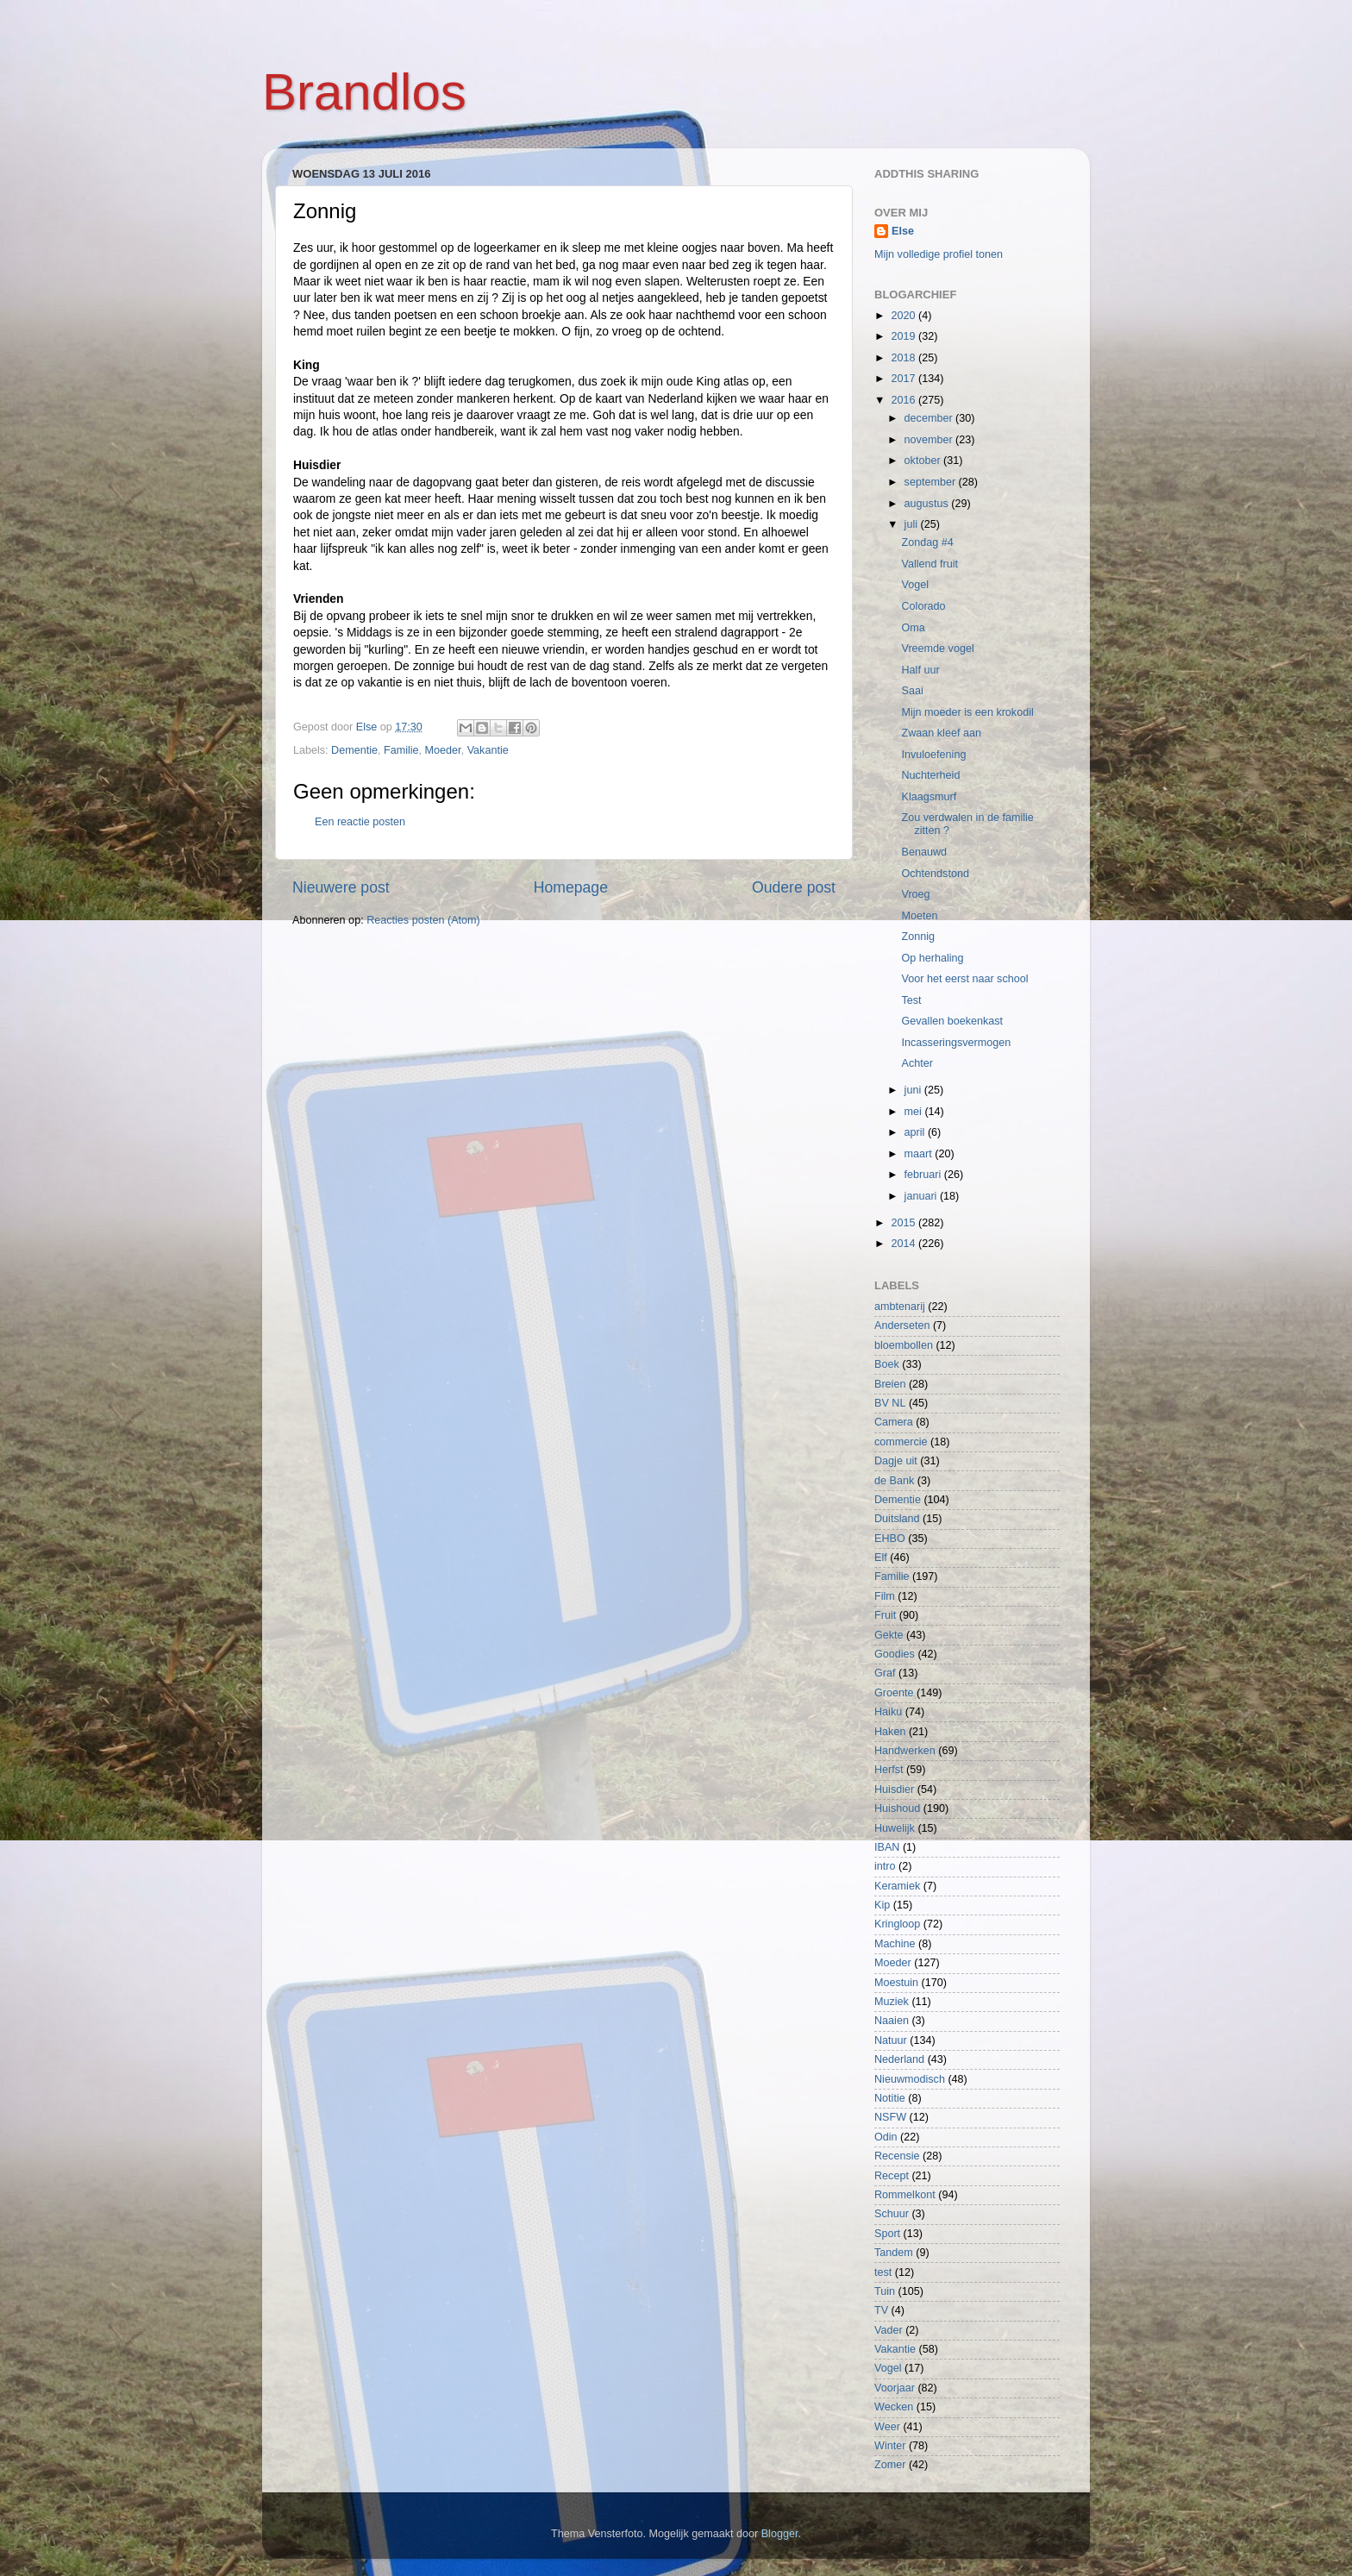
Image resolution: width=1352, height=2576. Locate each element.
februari (924, 1175)
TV (881, 2310)
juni (914, 1090)
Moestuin (896, 1983)
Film (884, 1596)
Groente (894, 1693)
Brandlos (364, 92)
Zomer (889, 2465)
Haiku (888, 1712)
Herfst (889, 1770)
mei (914, 1112)
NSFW (890, 2117)
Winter (889, 2446)
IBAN (886, 1847)
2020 (904, 316)
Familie (401, 750)
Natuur (890, 2040)
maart (920, 1154)
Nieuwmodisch (909, 2079)
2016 (904, 400)
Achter (916, 1063)
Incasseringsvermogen (956, 1043)
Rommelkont (905, 2195)
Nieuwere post (341, 887)
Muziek (891, 2002)
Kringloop (897, 1924)
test (883, 2272)
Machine (895, 1944)
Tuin (884, 2291)
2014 (904, 1244)
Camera (893, 1422)
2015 (904, 1223)
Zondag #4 (927, 542)
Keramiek (897, 1886)
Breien (889, 1384)
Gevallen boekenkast (952, 1021)
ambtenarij (899, 1307)
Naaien (891, 2021)
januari (922, 1196)
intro (885, 1866)
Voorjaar (894, 2388)
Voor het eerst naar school (964, 979)
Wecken (893, 2407)
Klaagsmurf (928, 797)
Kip (882, 1905)
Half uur (920, 670)
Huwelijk (894, 1828)
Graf (885, 1673)
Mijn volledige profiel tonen (938, 254)
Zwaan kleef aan (940, 733)
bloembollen (903, 1345)
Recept (891, 2176)
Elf (880, 1557)
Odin (886, 2137)
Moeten (919, 916)
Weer (887, 2427)
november (930, 440)
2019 (904, 336)
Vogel (915, 585)
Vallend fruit (929, 564)
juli (912, 524)
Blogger (779, 2534)
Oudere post (794, 887)
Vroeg (915, 894)
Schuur (891, 2214)
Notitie (889, 2098)
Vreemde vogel (937, 648)
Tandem (893, 2253)
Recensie (897, 2156)
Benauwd (924, 852)
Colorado (923, 606)
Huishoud (897, 1808)
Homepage (571, 887)
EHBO (889, 1538)
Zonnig (918, 937)
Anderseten (902, 1325)
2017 (904, 379)
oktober (924, 460)
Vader (888, 2330)
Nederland (899, 2059)
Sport (887, 2234)
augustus (928, 504)
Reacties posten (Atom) (423, 920)
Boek (886, 1364)
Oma (912, 628)
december (930, 418)
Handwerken (905, 1751)
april (916, 1132)
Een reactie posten (360, 822)
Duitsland (897, 1519)
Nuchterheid (930, 775)
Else (903, 231)
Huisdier (894, 1789)
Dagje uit (895, 1461)
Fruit (885, 1615)
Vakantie (488, 750)
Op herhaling (932, 958)
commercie (901, 1442)
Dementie (354, 750)
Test (911, 1000)
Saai (912, 691)
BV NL (889, 1403)
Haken (889, 1732)
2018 (904, 358)
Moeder (443, 750)
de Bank (894, 1481)
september (931, 482)
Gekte (889, 1635)
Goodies (894, 1654)
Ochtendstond (934, 874)
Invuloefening (933, 755)
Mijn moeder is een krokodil (967, 712)
